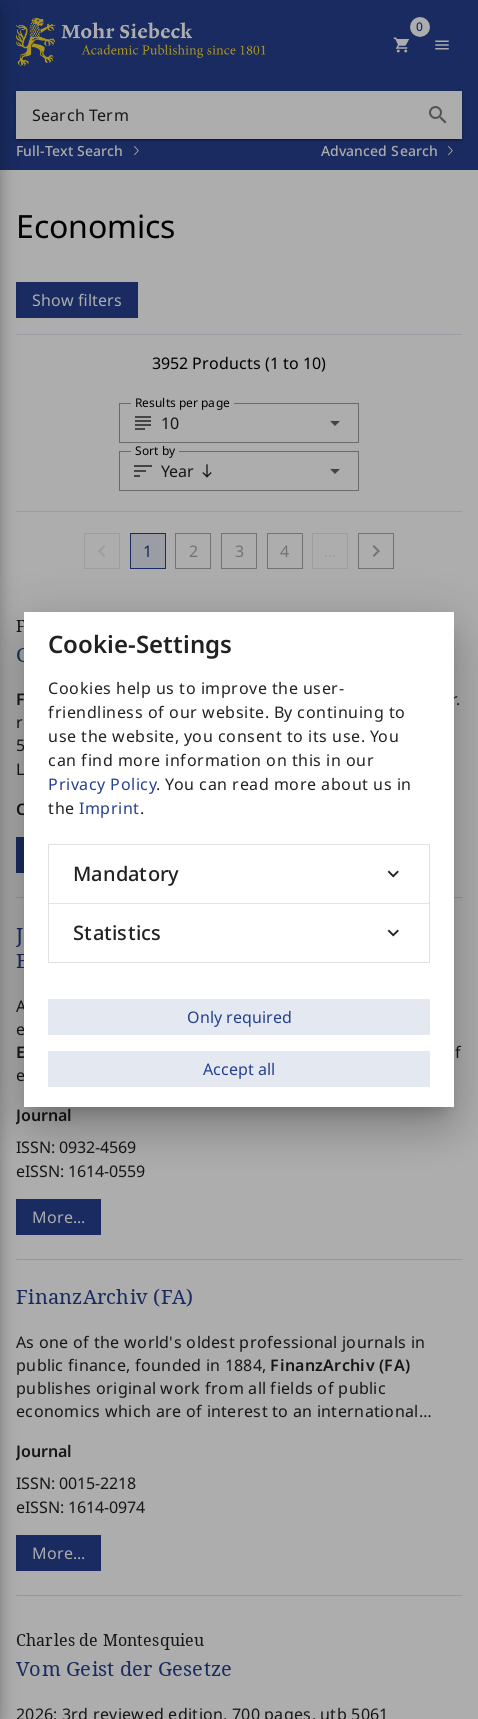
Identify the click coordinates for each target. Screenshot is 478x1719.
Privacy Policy (102, 784)
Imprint (109, 808)
